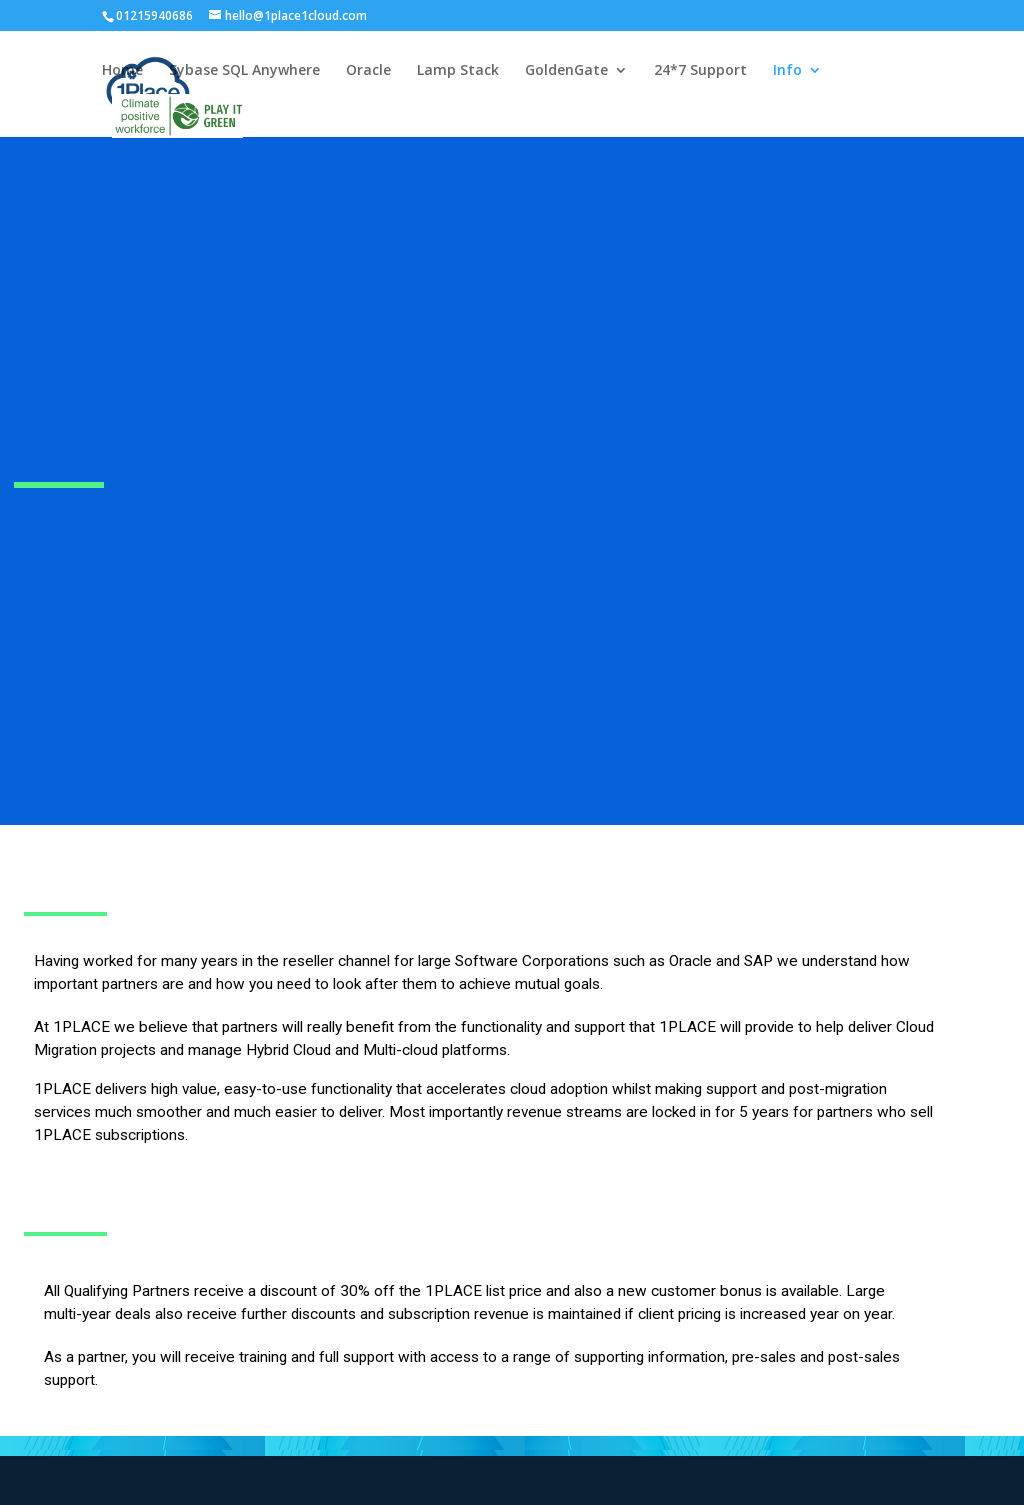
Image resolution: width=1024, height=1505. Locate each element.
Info (787, 71)
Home (122, 71)
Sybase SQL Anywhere (244, 71)
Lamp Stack (458, 71)
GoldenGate (566, 71)
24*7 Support (700, 71)
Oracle (368, 71)
